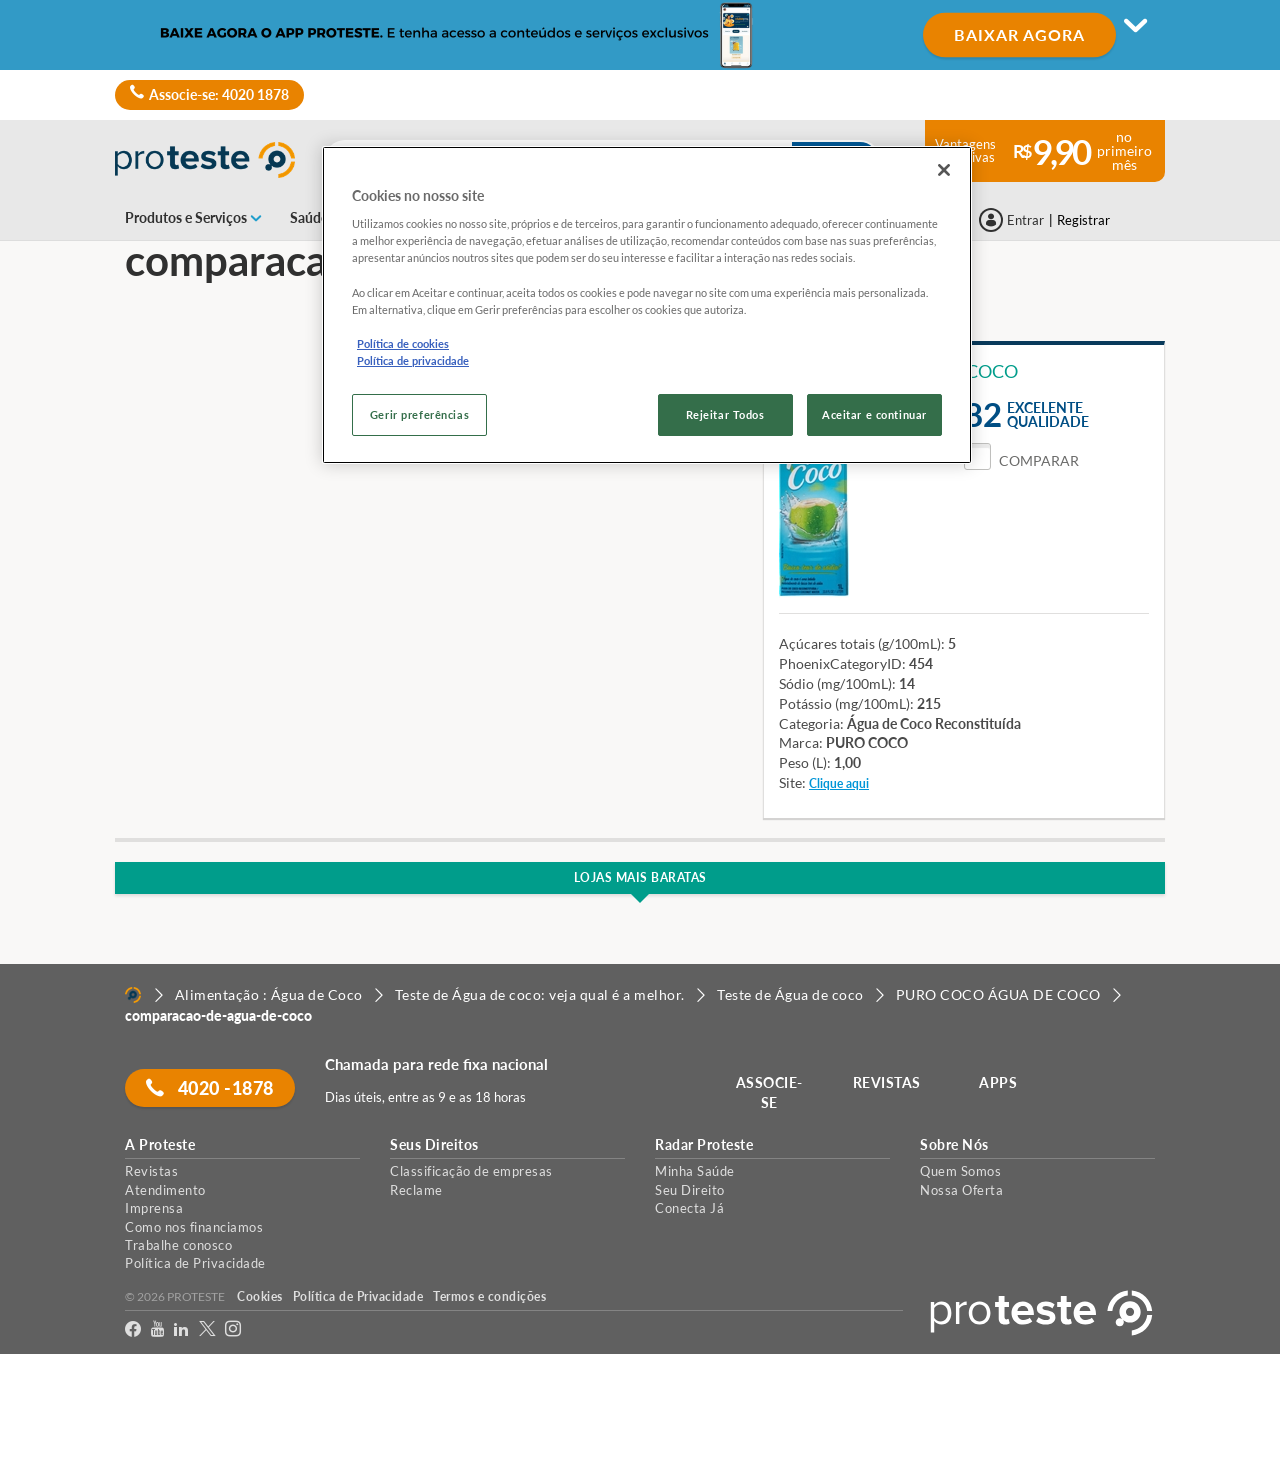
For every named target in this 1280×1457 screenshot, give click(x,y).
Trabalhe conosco (178, 1245)
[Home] (133, 995)
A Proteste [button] (160, 1145)
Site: (792, 782)
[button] (1021, 460)
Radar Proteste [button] (704, 1145)
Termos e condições (489, 1296)
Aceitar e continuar (874, 414)
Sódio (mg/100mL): (837, 683)
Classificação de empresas (471, 1171)
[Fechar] (944, 170)
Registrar (1083, 220)
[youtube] (157, 1332)
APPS (999, 1082)
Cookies (260, 1296)
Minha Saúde (695, 1171)
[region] (647, 305)
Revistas (151, 1171)
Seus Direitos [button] (434, 1145)
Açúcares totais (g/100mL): (862, 643)
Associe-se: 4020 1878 (209, 95)
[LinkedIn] (181, 1332)
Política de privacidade (413, 360)
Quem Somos (960, 1171)
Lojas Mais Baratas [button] (640, 877)
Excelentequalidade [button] (1048, 414)
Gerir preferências (419, 414)
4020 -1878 (210, 1088)
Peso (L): (805, 762)
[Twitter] (207, 1332)
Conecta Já (689, 1208)
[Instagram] (233, 1332)
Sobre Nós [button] (954, 1145)
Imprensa (154, 1208)
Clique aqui (839, 783)
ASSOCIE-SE (769, 1092)
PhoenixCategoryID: (842, 663)
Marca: (801, 742)
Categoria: (811, 723)
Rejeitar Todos (725, 414)
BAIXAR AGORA (1019, 34)
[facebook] (133, 1332)
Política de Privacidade (195, 1263)
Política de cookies (403, 343)
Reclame (416, 1190)
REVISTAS (887, 1082)
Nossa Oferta (961, 1190)
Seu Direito (690, 1190)
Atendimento (165, 1190)
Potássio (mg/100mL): (846, 703)
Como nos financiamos (194, 1227)
